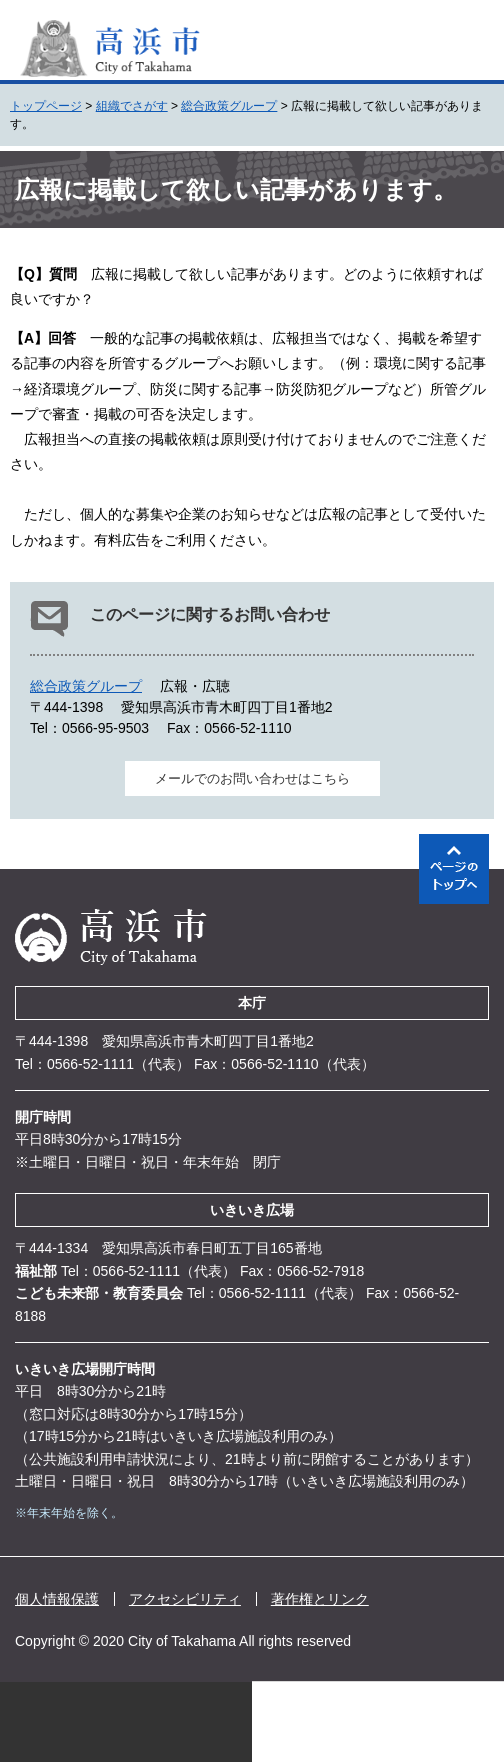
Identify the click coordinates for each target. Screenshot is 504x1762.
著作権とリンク (320, 1599)
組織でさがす (132, 106)
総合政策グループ (229, 106)
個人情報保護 (57, 1599)
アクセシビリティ (185, 1599)
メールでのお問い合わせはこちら (252, 778)
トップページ (46, 106)
